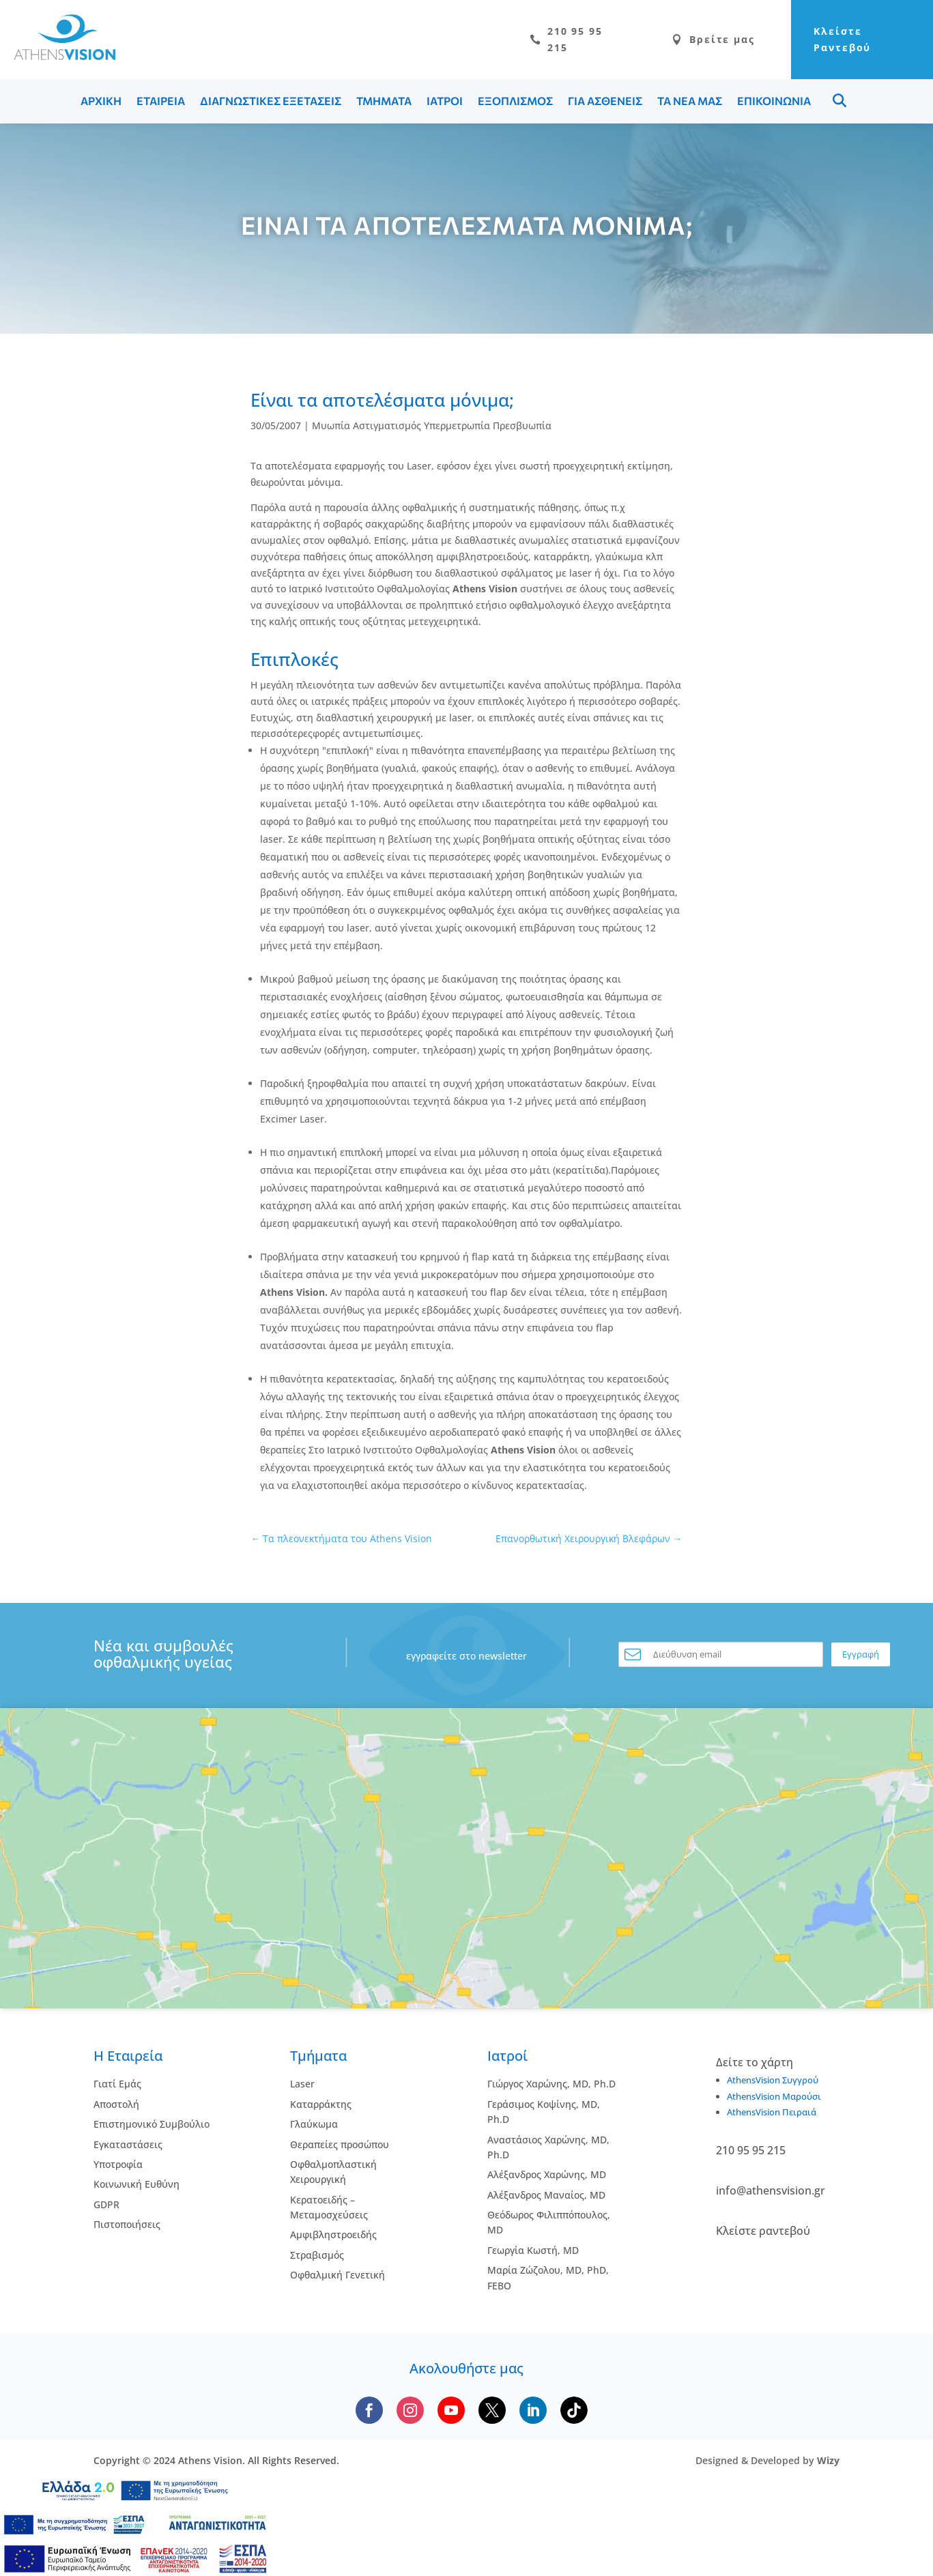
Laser (302, 2085)
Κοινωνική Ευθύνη (137, 2185)
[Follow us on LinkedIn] (533, 2411)
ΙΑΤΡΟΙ (445, 102)
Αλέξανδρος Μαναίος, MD (546, 2195)
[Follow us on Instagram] (410, 2411)
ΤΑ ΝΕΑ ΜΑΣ (689, 102)
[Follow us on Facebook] (369, 2411)
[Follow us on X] (492, 2411)
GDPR (106, 2205)
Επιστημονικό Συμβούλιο (152, 2125)
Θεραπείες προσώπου (339, 2145)
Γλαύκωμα (314, 2125)
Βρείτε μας (685, 39)
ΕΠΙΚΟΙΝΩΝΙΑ (774, 102)
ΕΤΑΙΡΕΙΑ (161, 102)
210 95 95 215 (535, 39)
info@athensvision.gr (770, 2191)
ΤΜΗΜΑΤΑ (384, 102)
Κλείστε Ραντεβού (829, 40)
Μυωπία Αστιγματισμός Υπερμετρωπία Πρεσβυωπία (431, 426)
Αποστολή (116, 2104)
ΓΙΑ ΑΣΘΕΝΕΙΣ (605, 102)
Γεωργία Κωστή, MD (533, 2251)
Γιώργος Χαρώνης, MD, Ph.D (551, 2085)
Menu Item (839, 102)
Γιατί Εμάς (117, 2085)
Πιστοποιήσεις (127, 2225)
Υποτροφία (118, 2165)
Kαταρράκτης (320, 2104)
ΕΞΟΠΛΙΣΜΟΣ (515, 102)
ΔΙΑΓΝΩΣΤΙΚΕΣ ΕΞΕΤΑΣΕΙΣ (270, 102)
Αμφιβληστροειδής (333, 2235)
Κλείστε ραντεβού (763, 2232)
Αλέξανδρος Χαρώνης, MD (546, 2175)
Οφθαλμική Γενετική (337, 2276)
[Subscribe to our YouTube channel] (451, 2411)
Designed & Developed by (767, 2461)
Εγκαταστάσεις (128, 2145)
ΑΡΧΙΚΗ (101, 102)
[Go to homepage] (58, 56)
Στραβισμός (317, 2256)
